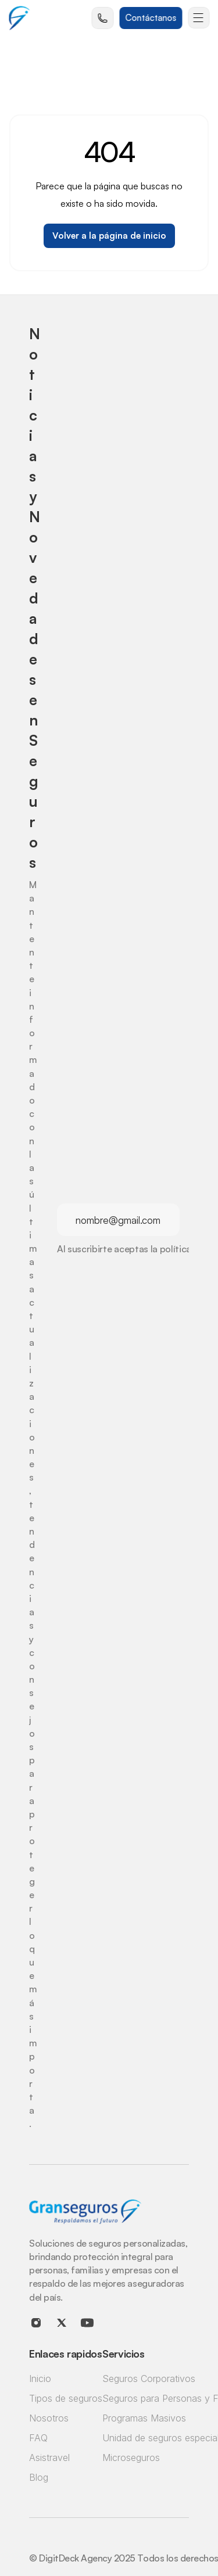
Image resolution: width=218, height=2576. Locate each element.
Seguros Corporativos (148, 2378)
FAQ (38, 2438)
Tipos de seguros (65, 2398)
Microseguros (131, 2457)
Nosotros (49, 2418)
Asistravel (49, 2457)
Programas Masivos (144, 2418)
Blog (38, 2477)
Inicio (40, 2378)
